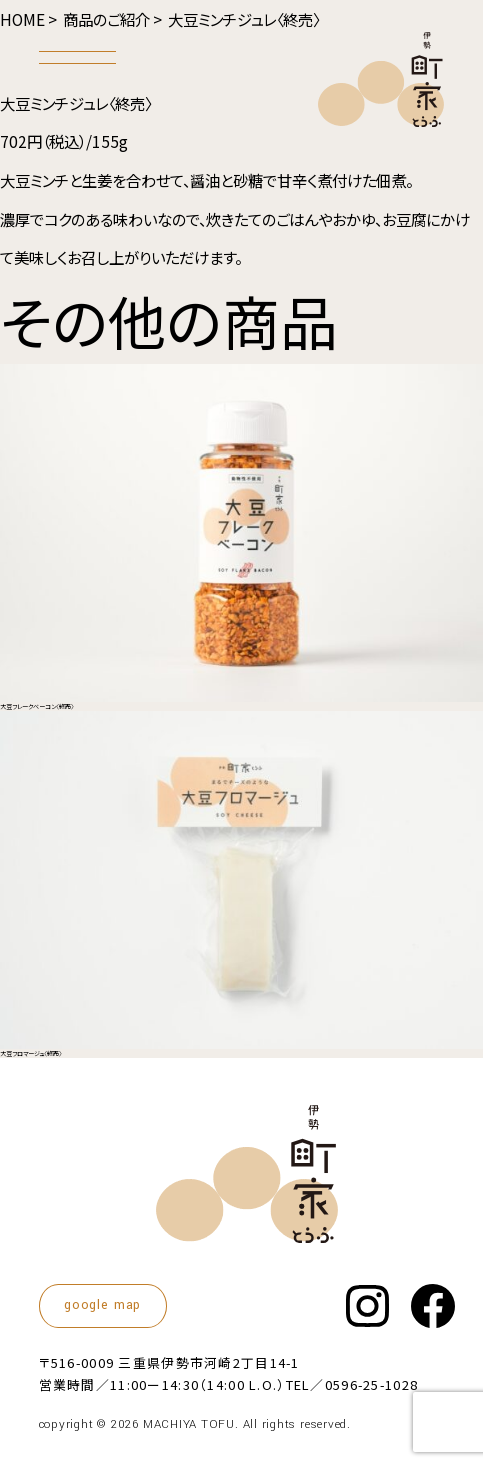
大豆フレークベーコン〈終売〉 (37, 706)
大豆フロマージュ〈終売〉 (31, 1053)
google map (102, 1305)
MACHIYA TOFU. (191, 1424)
